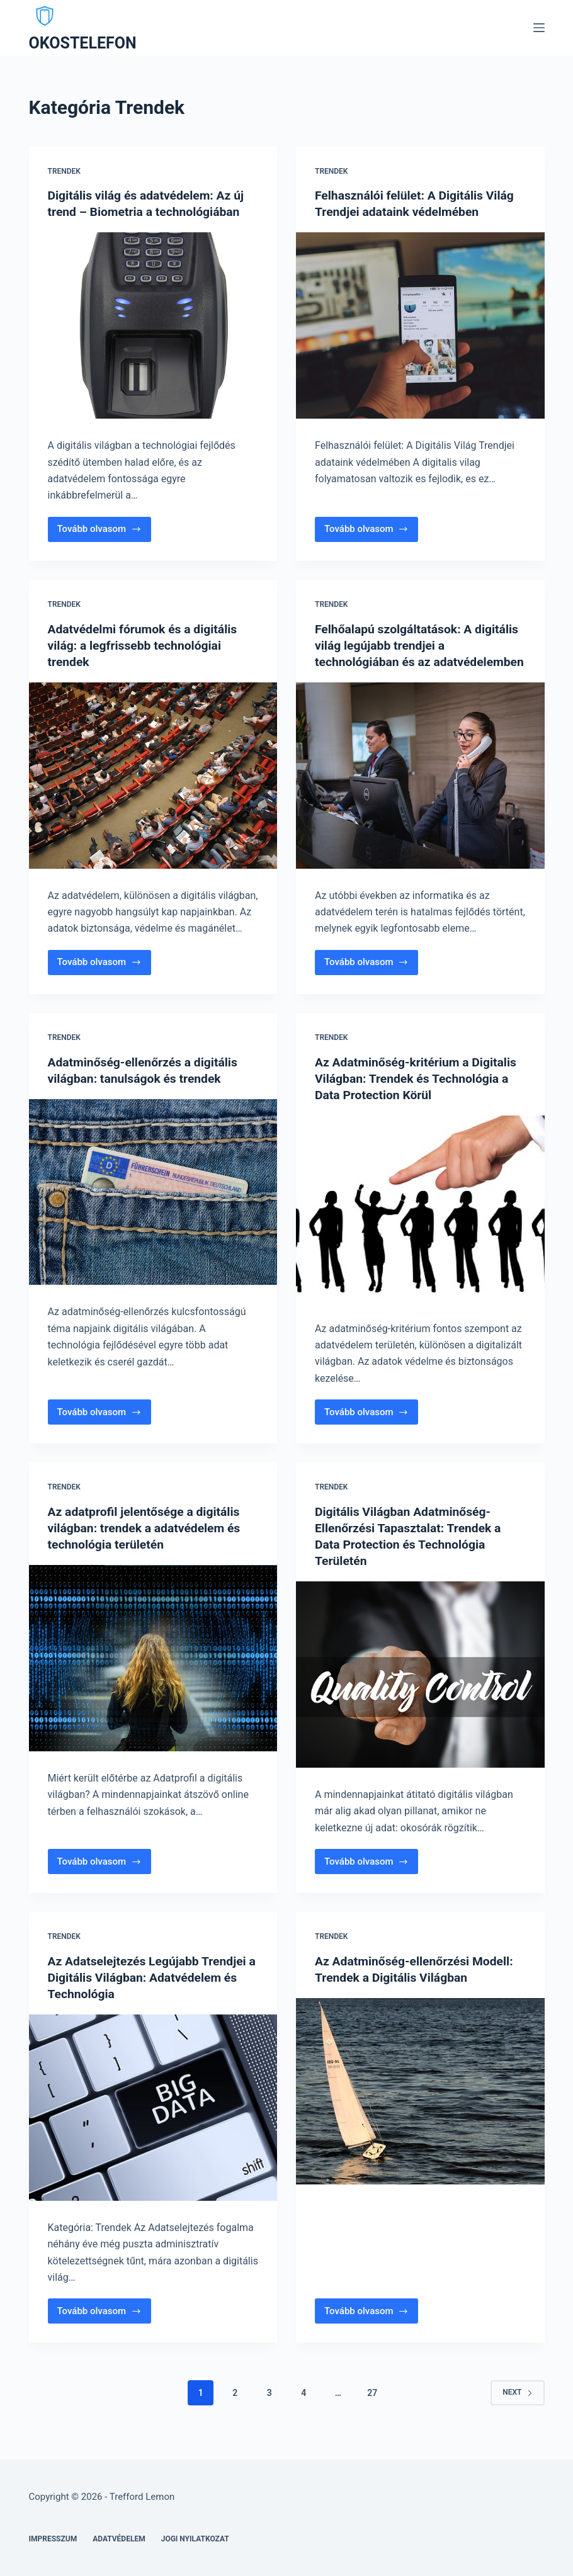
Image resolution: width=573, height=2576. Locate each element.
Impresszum (53, 2538)
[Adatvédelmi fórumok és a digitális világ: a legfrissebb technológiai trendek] (153, 775)
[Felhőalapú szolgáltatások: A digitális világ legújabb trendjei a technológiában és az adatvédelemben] (420, 792)
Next (517, 2408)
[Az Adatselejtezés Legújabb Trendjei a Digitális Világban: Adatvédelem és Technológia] (153, 2123)
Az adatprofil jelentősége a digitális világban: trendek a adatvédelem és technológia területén (148, 1544)
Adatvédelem (119, 2538)
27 (372, 2409)
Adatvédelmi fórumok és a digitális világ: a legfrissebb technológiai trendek (146, 645)
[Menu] (539, 27)
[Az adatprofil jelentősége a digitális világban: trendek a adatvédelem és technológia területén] (153, 1674)
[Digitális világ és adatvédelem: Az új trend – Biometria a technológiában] (153, 325)
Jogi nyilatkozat (195, 2538)
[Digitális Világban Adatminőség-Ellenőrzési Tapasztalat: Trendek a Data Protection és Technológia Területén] (420, 1691)
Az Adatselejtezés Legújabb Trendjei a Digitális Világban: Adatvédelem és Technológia (151, 1993)
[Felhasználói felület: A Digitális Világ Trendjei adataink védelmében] (420, 325)
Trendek (64, 171)
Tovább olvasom (104, 532)
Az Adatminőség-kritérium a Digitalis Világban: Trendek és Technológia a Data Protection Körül (419, 1094)
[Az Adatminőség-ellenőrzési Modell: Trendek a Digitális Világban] (420, 2107)
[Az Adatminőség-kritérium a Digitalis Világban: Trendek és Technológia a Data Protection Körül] (420, 1224)
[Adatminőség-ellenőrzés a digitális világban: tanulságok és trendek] (153, 1208)
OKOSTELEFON (83, 43)
